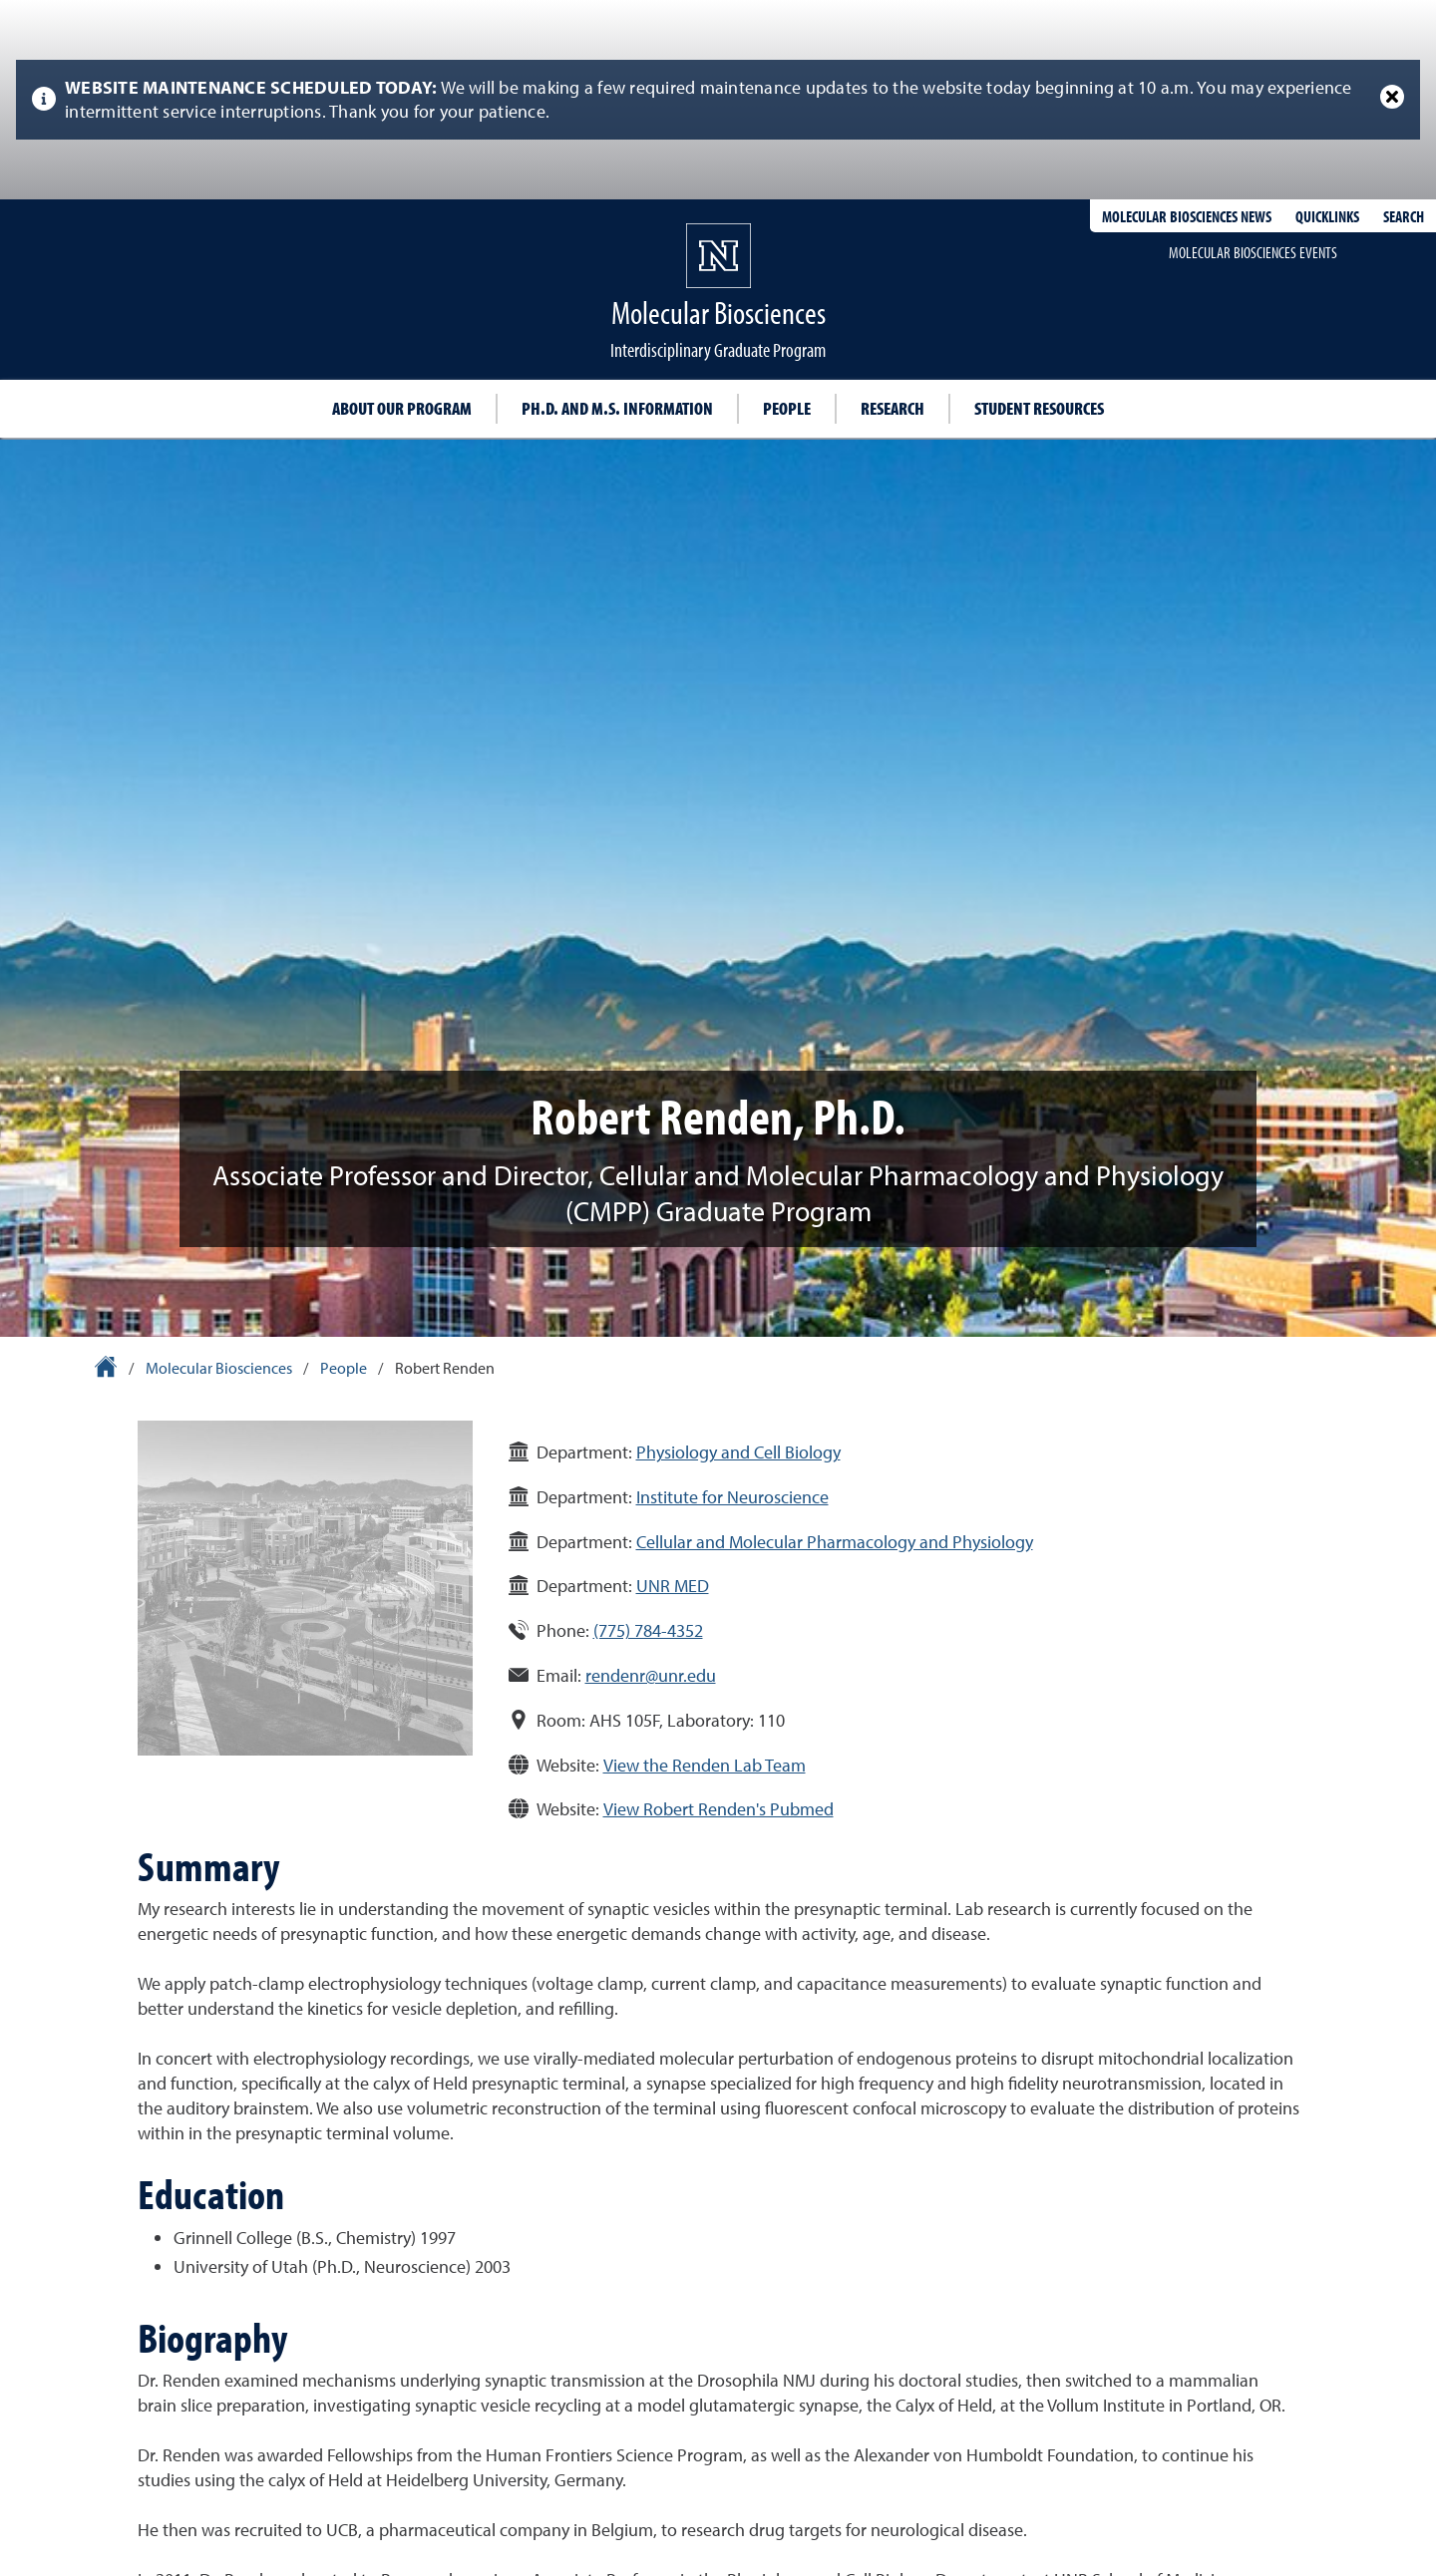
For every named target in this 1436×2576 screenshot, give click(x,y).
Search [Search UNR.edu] (1403, 216)
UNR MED (672, 1585)
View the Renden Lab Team (704, 1765)
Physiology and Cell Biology (738, 1452)
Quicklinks (1327, 216)
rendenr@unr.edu (650, 1675)
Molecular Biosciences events (1253, 252)
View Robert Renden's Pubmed (718, 1808)
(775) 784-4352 (648, 1630)
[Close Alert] (1392, 97)
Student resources (1039, 408)
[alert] (718, 99)
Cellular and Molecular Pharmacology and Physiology (834, 1541)
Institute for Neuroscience (732, 1496)
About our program (402, 408)
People (787, 408)
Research (892, 408)
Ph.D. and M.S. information (617, 408)
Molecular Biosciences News (1186, 216)
